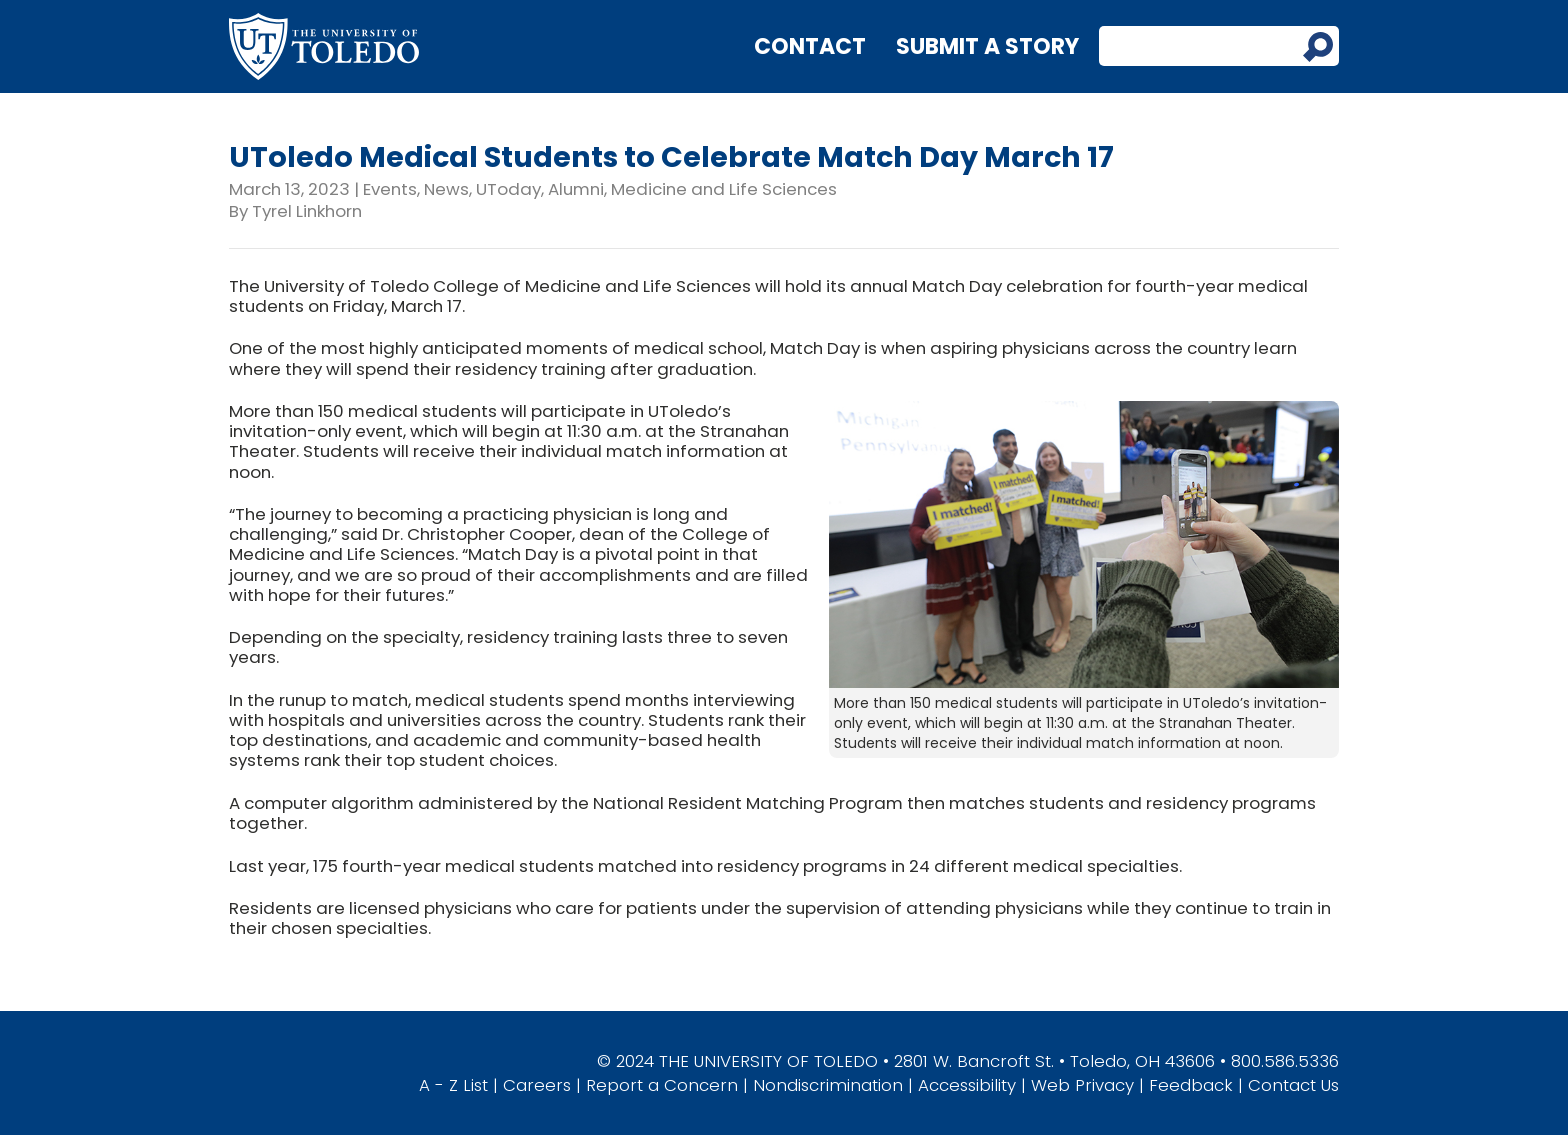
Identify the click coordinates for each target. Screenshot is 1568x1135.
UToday (508, 189)
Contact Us (1293, 1085)
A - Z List (453, 1085)
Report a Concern (662, 1085)
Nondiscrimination (828, 1085)
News (446, 189)
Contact (810, 46)
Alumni (576, 189)
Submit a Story (987, 46)
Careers (537, 1085)
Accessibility (967, 1085)
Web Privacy (1082, 1085)
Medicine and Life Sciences (724, 189)
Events (390, 189)
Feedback (1191, 1085)
